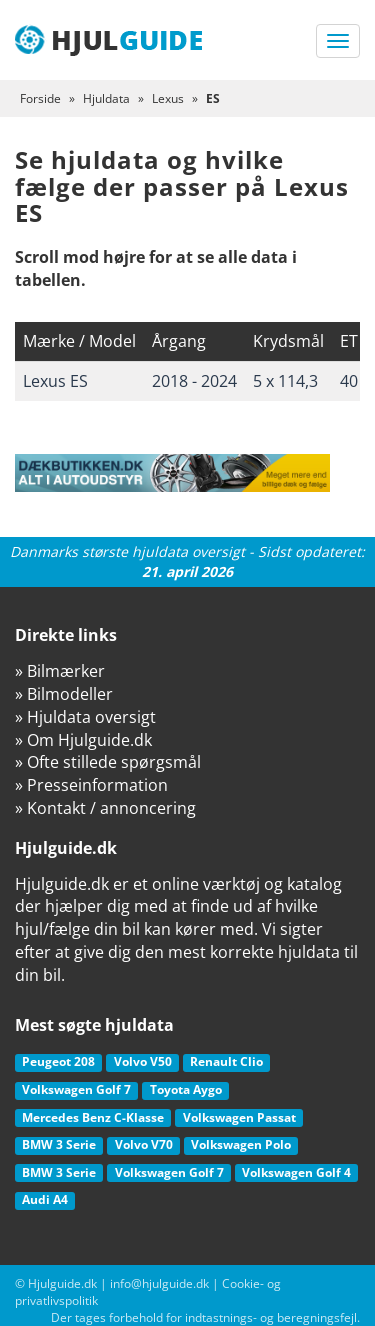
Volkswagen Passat (239, 1117)
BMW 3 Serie (59, 1144)
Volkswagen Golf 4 (296, 1172)
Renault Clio (226, 1061)
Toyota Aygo (186, 1089)
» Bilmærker (60, 671)
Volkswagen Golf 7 (76, 1089)
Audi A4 (45, 1199)
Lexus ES (55, 381)
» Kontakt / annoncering (105, 808)
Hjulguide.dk (62, 1283)
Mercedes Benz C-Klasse (93, 1117)
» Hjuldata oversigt (85, 717)
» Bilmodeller (64, 694)
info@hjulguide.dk (159, 1283)
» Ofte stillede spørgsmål (108, 762)
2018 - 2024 (194, 381)
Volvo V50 (143, 1061)
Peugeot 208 (58, 1061)
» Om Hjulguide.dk (83, 740)
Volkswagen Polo (241, 1144)
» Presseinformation (91, 785)
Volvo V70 (144, 1144)
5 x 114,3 (285, 381)
